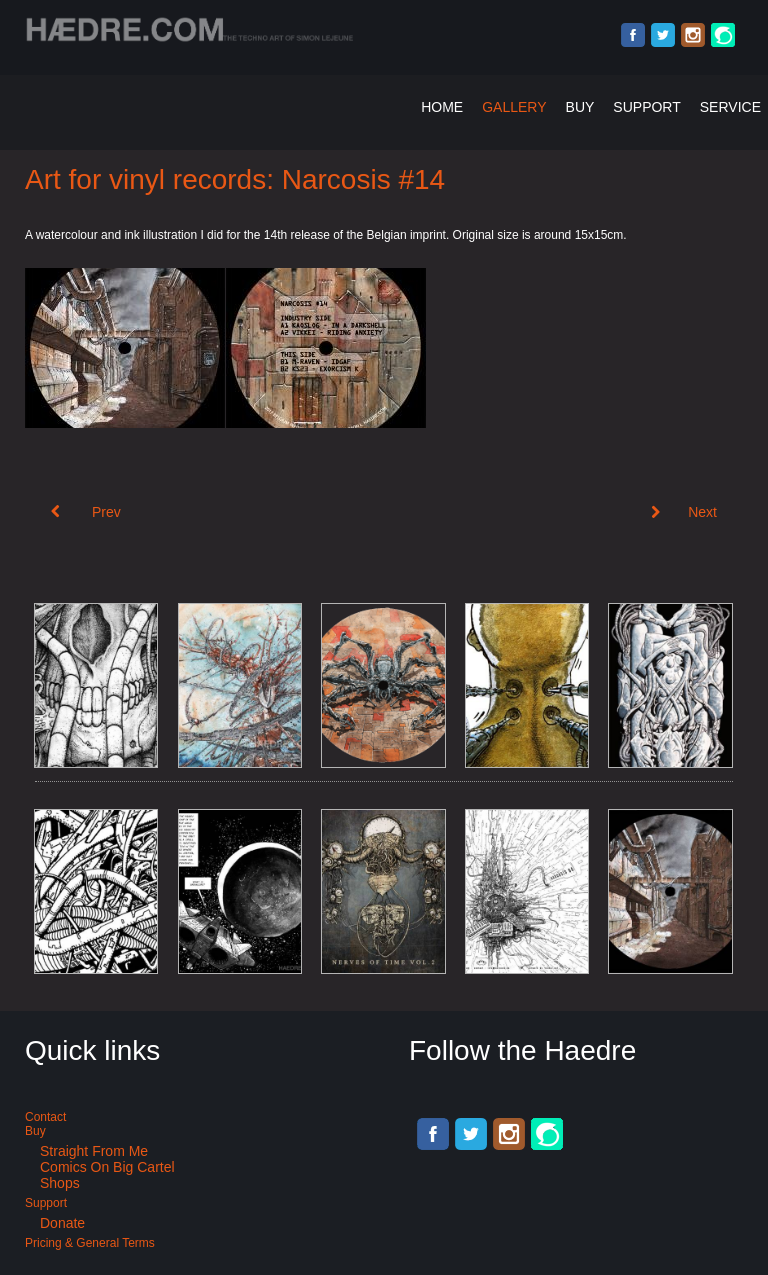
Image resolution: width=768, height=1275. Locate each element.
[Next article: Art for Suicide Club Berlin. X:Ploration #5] (684, 512)
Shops (60, 1183)
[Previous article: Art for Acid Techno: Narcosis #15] (86, 512)
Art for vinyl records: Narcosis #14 (235, 179)
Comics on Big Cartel (107, 1167)
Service (730, 107)
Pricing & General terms (90, 1243)
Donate (62, 1223)
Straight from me (94, 1151)
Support (646, 107)
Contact (45, 1117)
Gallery (514, 107)
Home (442, 107)
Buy (580, 107)
